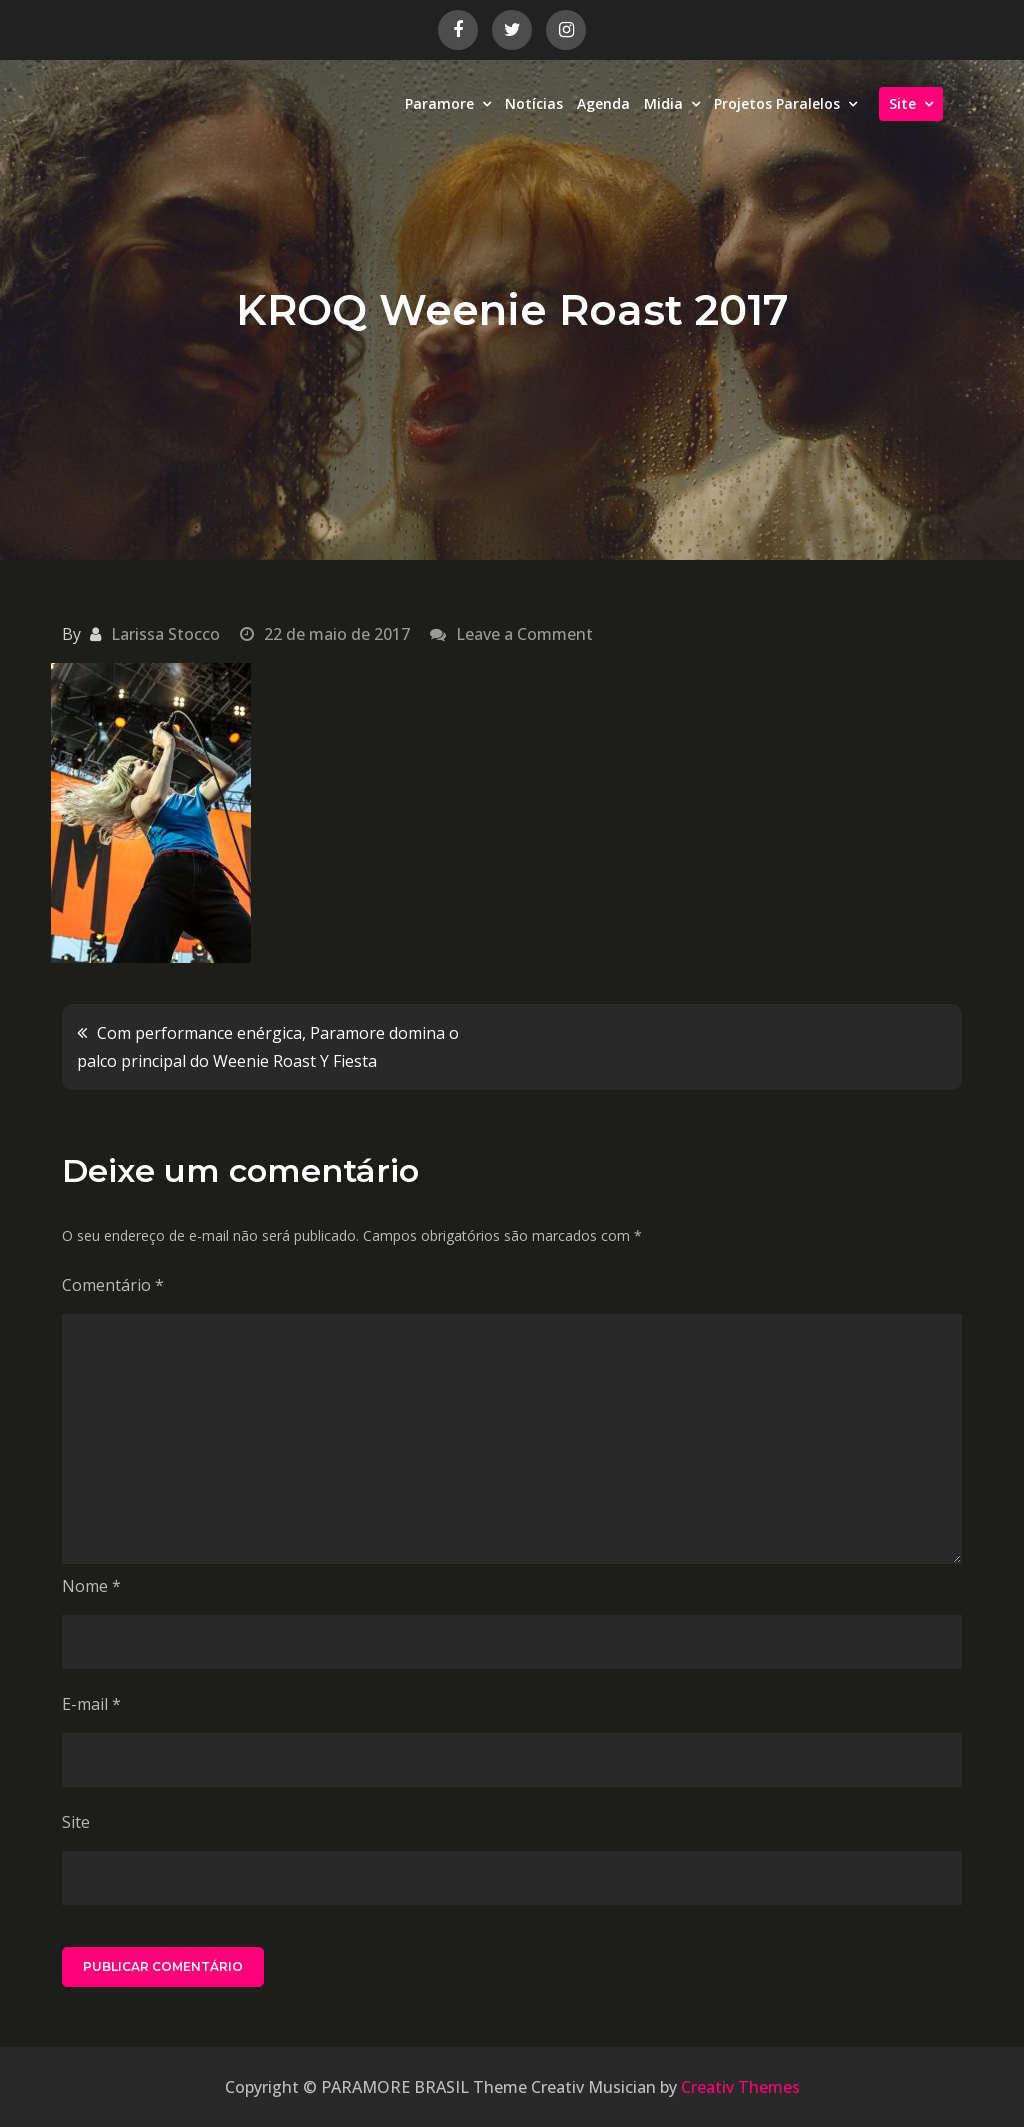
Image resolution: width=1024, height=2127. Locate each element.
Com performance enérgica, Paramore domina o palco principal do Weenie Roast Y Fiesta (268, 1047)
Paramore (439, 103)
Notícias (534, 103)
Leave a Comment (524, 634)
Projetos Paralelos (777, 103)
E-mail (91, 1704)
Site (902, 103)
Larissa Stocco (165, 634)
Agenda (603, 103)
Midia (663, 103)
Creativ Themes (740, 2087)
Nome (91, 1586)
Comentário (113, 1285)
